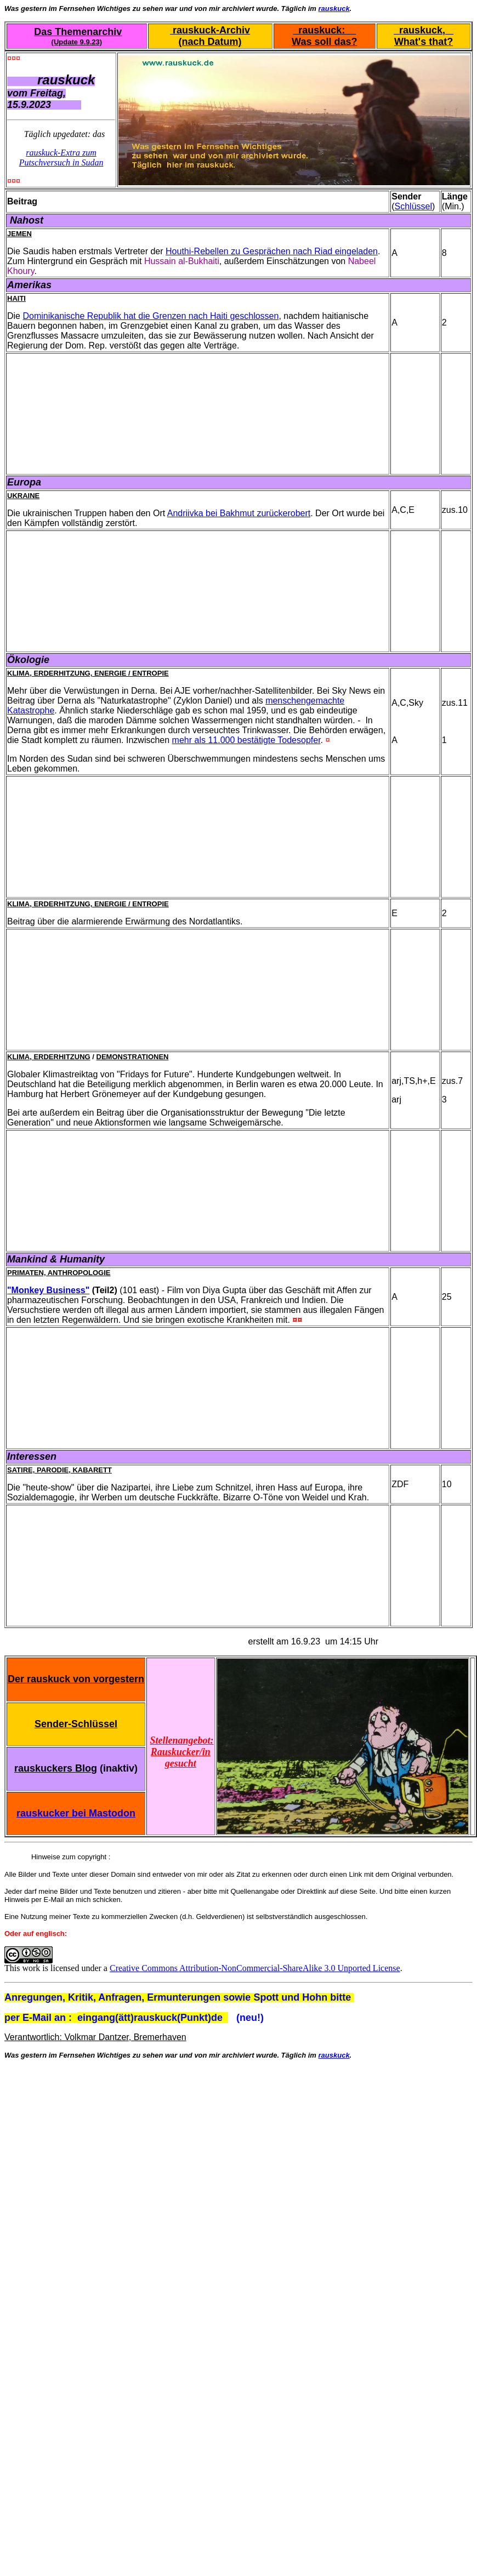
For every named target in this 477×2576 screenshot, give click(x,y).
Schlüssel (413, 206)
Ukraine (23, 496)
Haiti (16, 298)
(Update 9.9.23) (77, 42)
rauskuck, (423, 30)
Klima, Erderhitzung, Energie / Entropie (88, 673)
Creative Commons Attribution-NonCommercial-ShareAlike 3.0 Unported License (255, 1968)
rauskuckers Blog (55, 1768)
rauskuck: (324, 30)
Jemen (19, 234)
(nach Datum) (210, 41)
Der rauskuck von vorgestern (76, 1678)
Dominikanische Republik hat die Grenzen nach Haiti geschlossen (150, 316)
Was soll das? (324, 41)
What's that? (423, 41)
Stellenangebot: (182, 1740)
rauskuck (334, 8)
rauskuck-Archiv (210, 30)
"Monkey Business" (48, 1290)
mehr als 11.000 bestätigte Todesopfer (246, 740)
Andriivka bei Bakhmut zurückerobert (238, 513)
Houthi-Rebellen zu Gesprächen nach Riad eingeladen (272, 251)
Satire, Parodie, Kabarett (59, 1470)
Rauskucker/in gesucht (181, 1757)
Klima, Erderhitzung (48, 1057)
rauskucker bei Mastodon (75, 1813)
